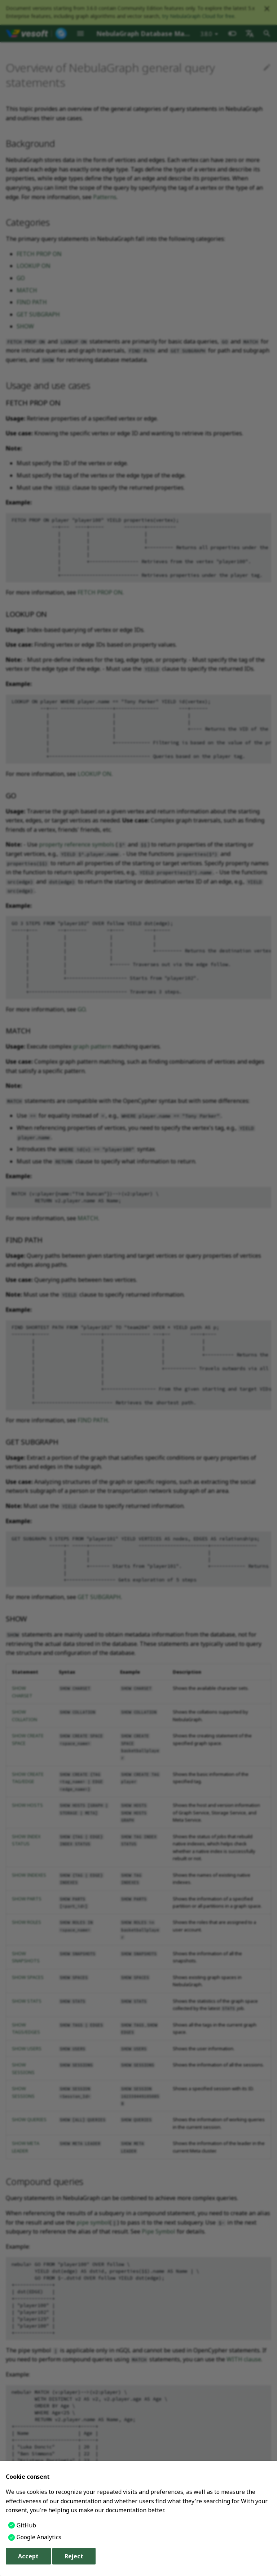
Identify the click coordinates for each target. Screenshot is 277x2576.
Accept (28, 2556)
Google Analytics (39, 2537)
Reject (74, 2556)
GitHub (26, 2525)
